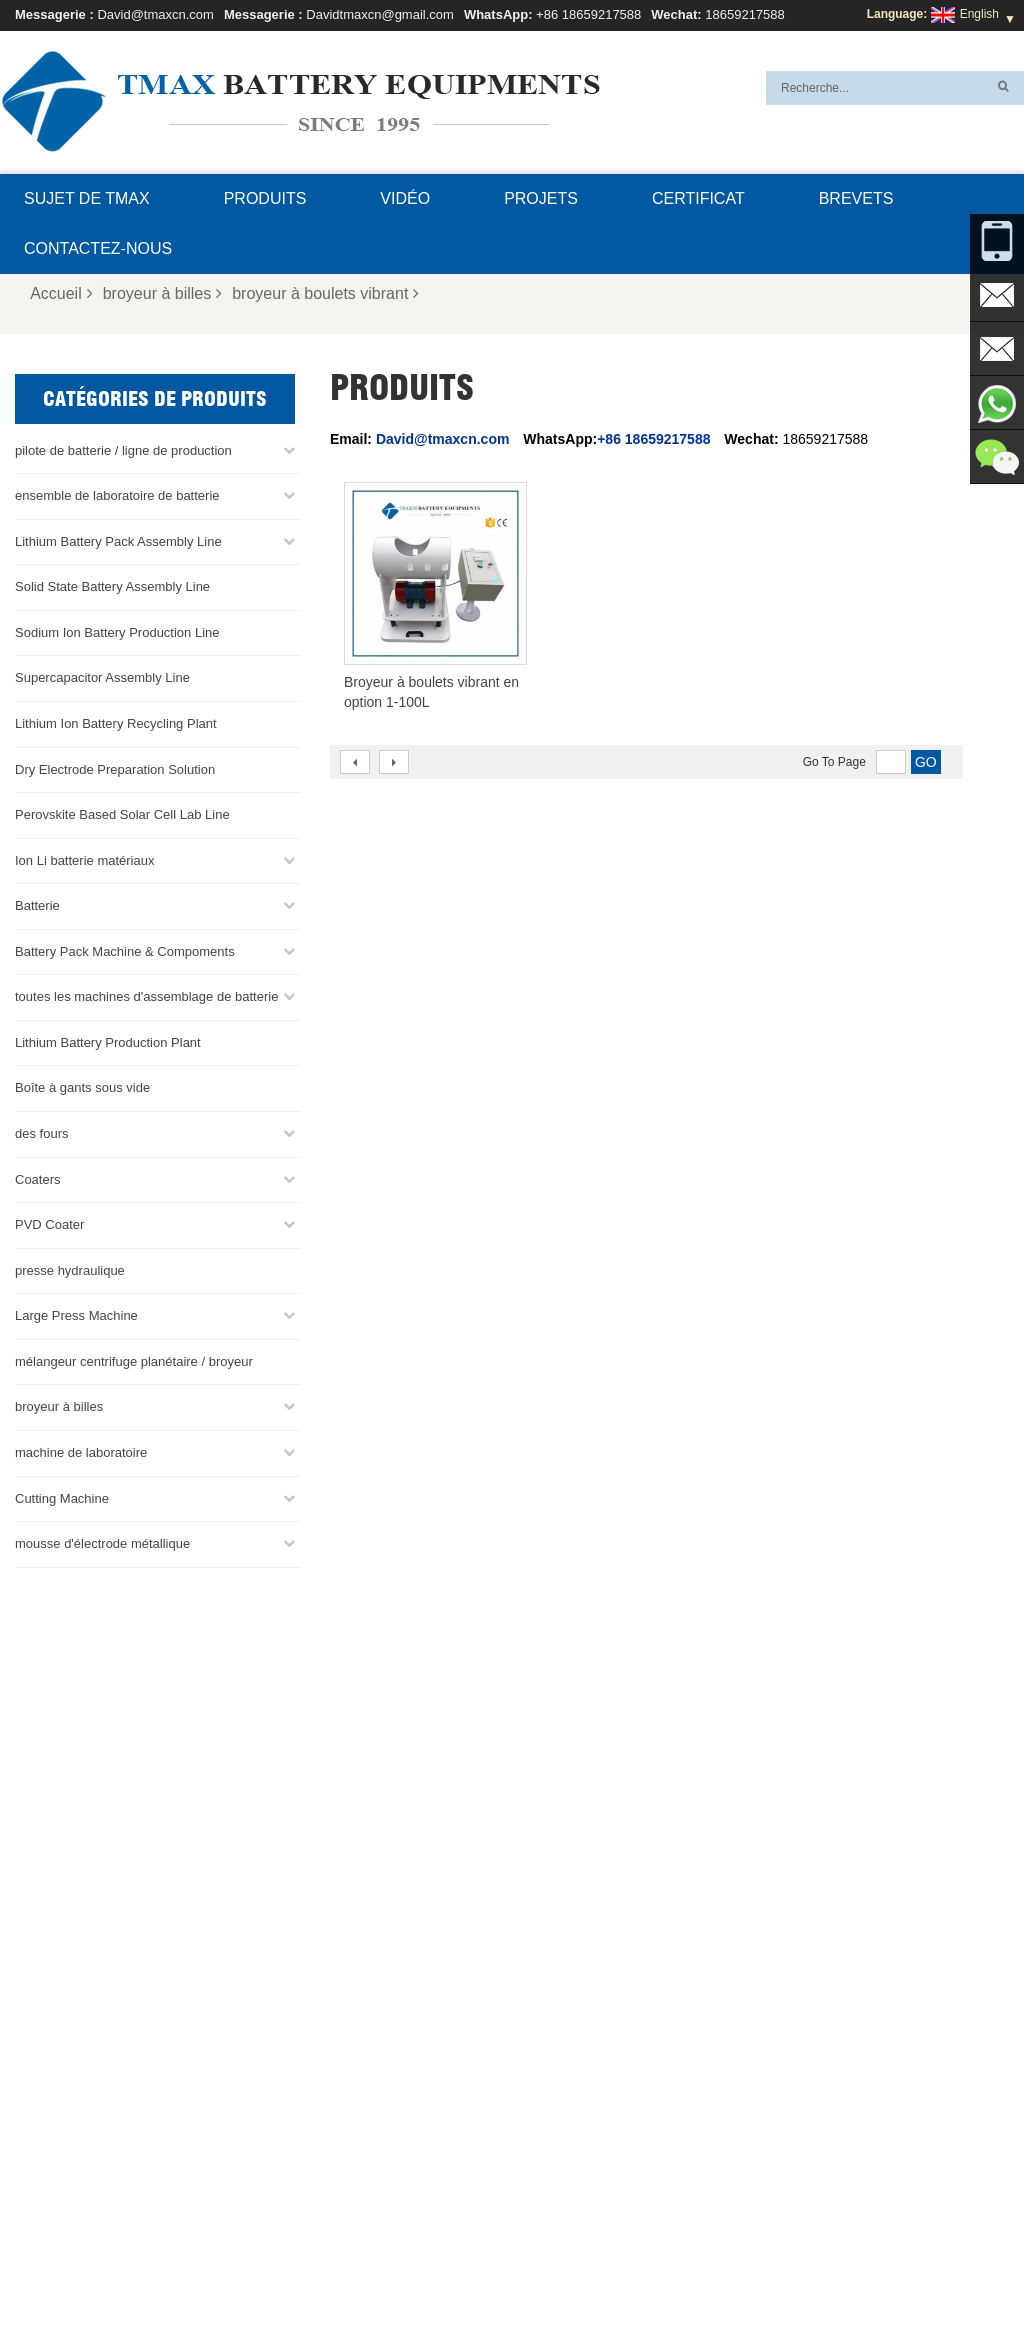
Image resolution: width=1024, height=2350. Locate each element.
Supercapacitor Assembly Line (102, 677)
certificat (698, 198)
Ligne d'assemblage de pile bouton (584, 2095)
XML (362, 2287)
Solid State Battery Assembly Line (112, 586)
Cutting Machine (62, 1498)
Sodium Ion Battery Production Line (117, 632)
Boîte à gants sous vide (82, 1087)
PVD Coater (49, 1224)
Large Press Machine (76, 1315)
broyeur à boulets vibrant (325, 293)
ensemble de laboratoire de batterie (117, 495)
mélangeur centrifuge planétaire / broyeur (134, 1361)
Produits (265, 198)
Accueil (61, 293)
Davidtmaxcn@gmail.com (380, 14)
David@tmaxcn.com (155, 14)
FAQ (522, 2287)
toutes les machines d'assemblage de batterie (146, 996)
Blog (685, 2287)
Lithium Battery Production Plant (108, 1042)
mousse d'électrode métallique (102, 1543)
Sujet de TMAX (87, 198)
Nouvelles (207, 2287)
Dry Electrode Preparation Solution (115, 769)
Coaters (38, 1179)
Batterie (37, 905)
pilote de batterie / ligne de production (123, 450)
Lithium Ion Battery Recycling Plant (116, 723)
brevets (856, 198)
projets (541, 198)
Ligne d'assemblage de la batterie (581, 2071)
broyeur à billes (163, 293)
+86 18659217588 (588, 14)
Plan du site (293, 2287)
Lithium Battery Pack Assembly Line (118, 541)
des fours (41, 1133)
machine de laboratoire (81, 1452)
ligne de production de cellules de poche (599, 2047)
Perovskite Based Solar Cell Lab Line (122, 814)
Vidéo (405, 198)
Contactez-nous (98, 248)
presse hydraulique (70, 1270)
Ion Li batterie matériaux (84, 860)
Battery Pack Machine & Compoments (125, 951)
